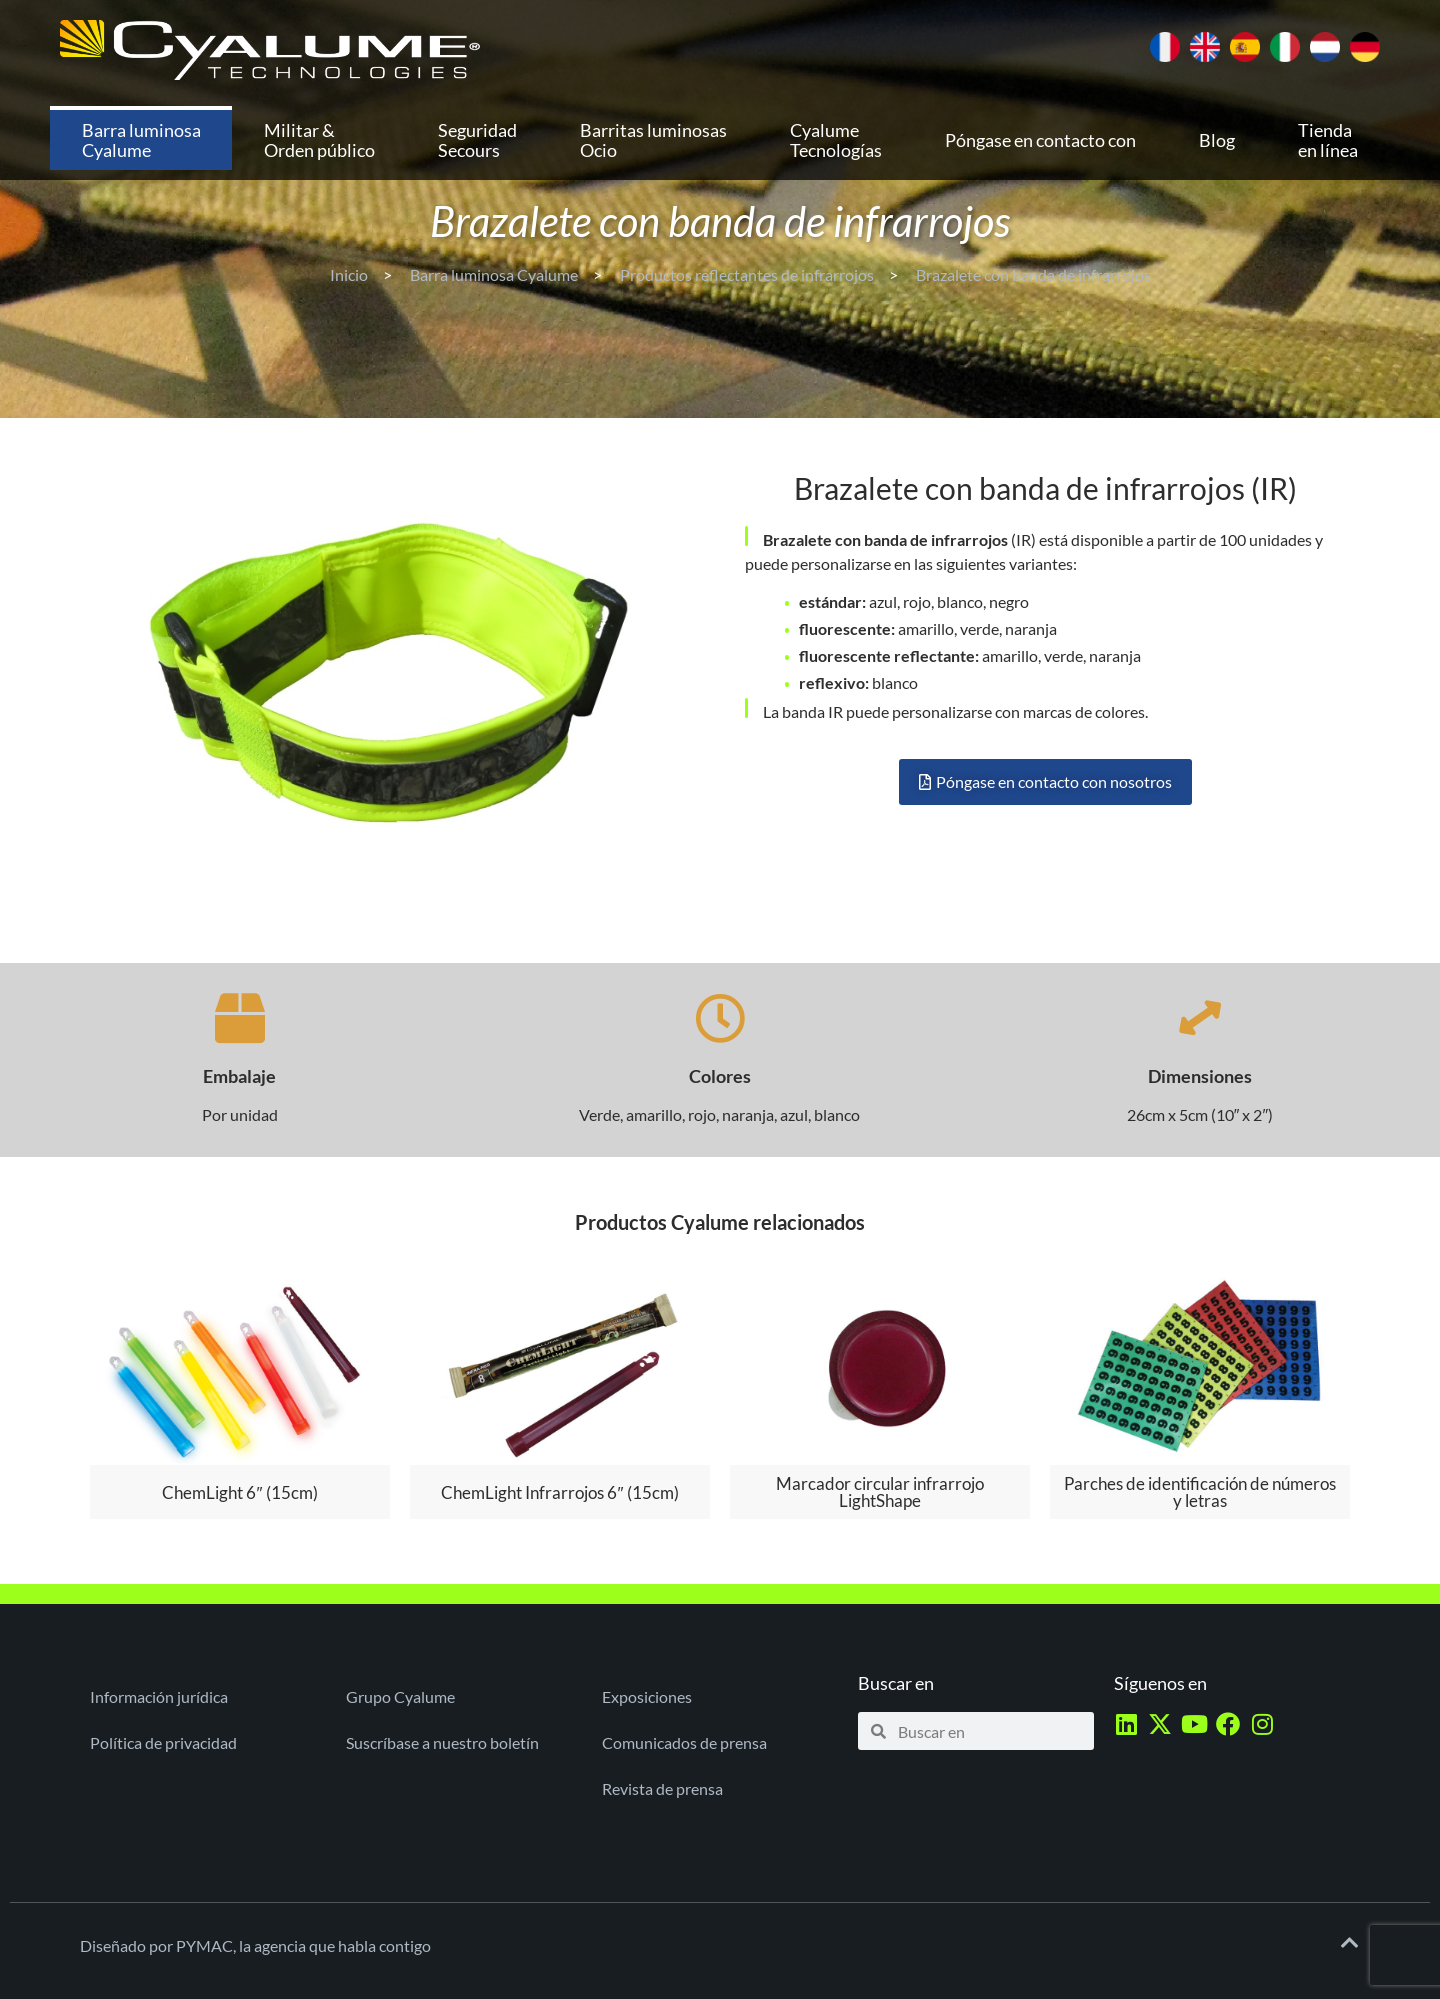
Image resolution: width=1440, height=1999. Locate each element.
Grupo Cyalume (400, 1696)
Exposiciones (647, 1696)
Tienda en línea (1328, 140)
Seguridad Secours (477, 140)
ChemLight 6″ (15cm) (239, 1492)
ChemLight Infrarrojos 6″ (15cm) (559, 1492)
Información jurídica (159, 1696)
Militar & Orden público (319, 140)
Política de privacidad (163, 1742)
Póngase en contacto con (1040, 140)
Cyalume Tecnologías (836, 140)
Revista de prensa (662, 1788)
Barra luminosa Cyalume (141, 140)
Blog (1217, 140)
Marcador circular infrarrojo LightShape (880, 1492)
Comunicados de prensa (684, 1742)
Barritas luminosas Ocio (653, 140)
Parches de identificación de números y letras (1200, 1492)
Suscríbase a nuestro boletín (442, 1742)
